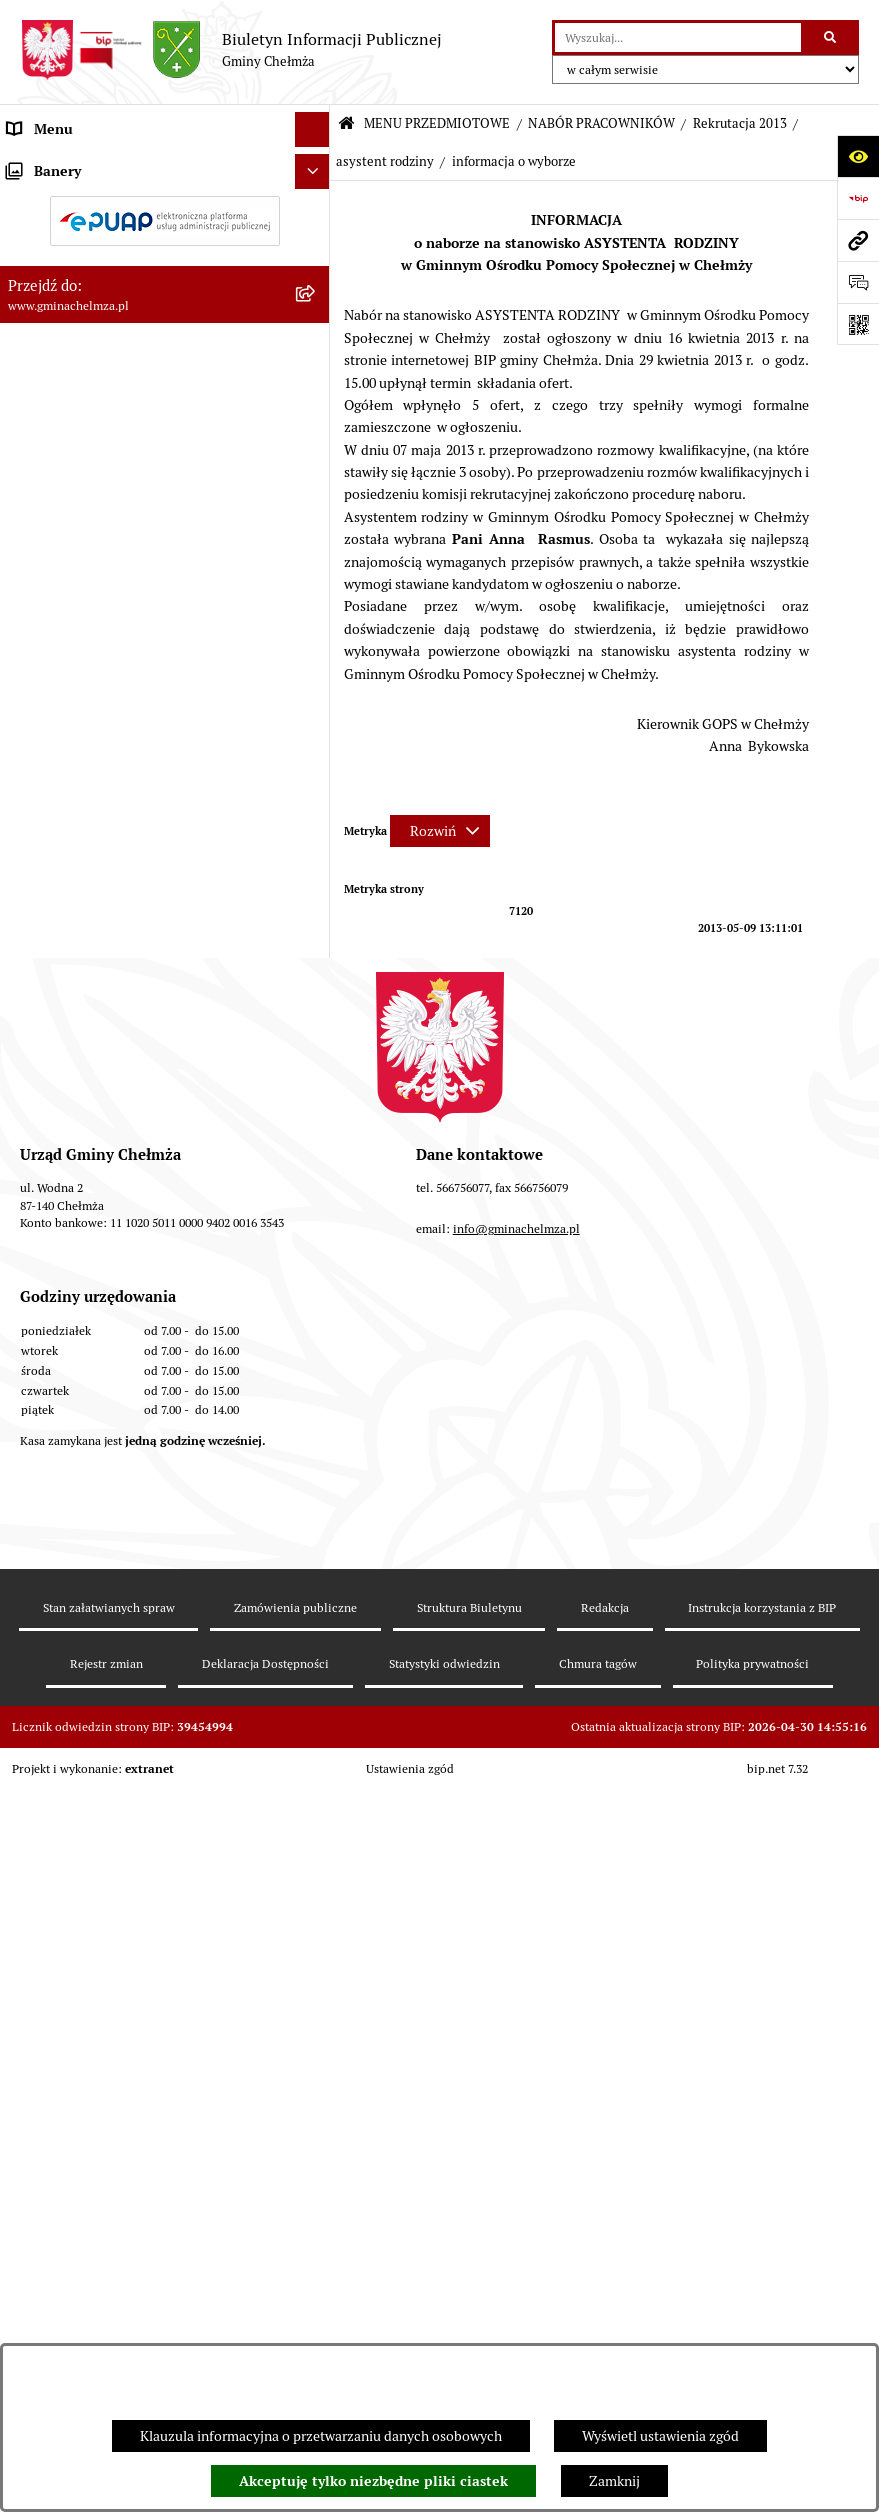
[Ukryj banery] (312, 1645)
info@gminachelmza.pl (516, 2068)
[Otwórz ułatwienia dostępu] (858, 156)
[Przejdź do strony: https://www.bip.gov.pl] (858, 198)
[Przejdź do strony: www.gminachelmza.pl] (858, 240)
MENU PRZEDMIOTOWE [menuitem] (83, 164)
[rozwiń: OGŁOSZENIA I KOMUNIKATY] (315, 211)
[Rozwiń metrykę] (440, 831)
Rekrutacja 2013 (740, 123)
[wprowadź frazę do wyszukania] (678, 37)
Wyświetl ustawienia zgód (660, 2436)
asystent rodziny (385, 161)
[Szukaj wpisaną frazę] (831, 37)
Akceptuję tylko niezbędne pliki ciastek (373, 2481)
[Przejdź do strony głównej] (231, 50)
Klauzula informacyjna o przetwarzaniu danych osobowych (321, 2436)
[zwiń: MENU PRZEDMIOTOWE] (315, 164)
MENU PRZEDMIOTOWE (437, 123)
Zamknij (614, 2481)
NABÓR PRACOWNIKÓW (601, 123)
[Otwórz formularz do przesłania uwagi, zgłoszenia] (858, 282)
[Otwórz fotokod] (858, 324)
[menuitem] (165, 212)
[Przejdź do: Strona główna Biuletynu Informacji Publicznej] (346, 124)
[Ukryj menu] (312, 129)
